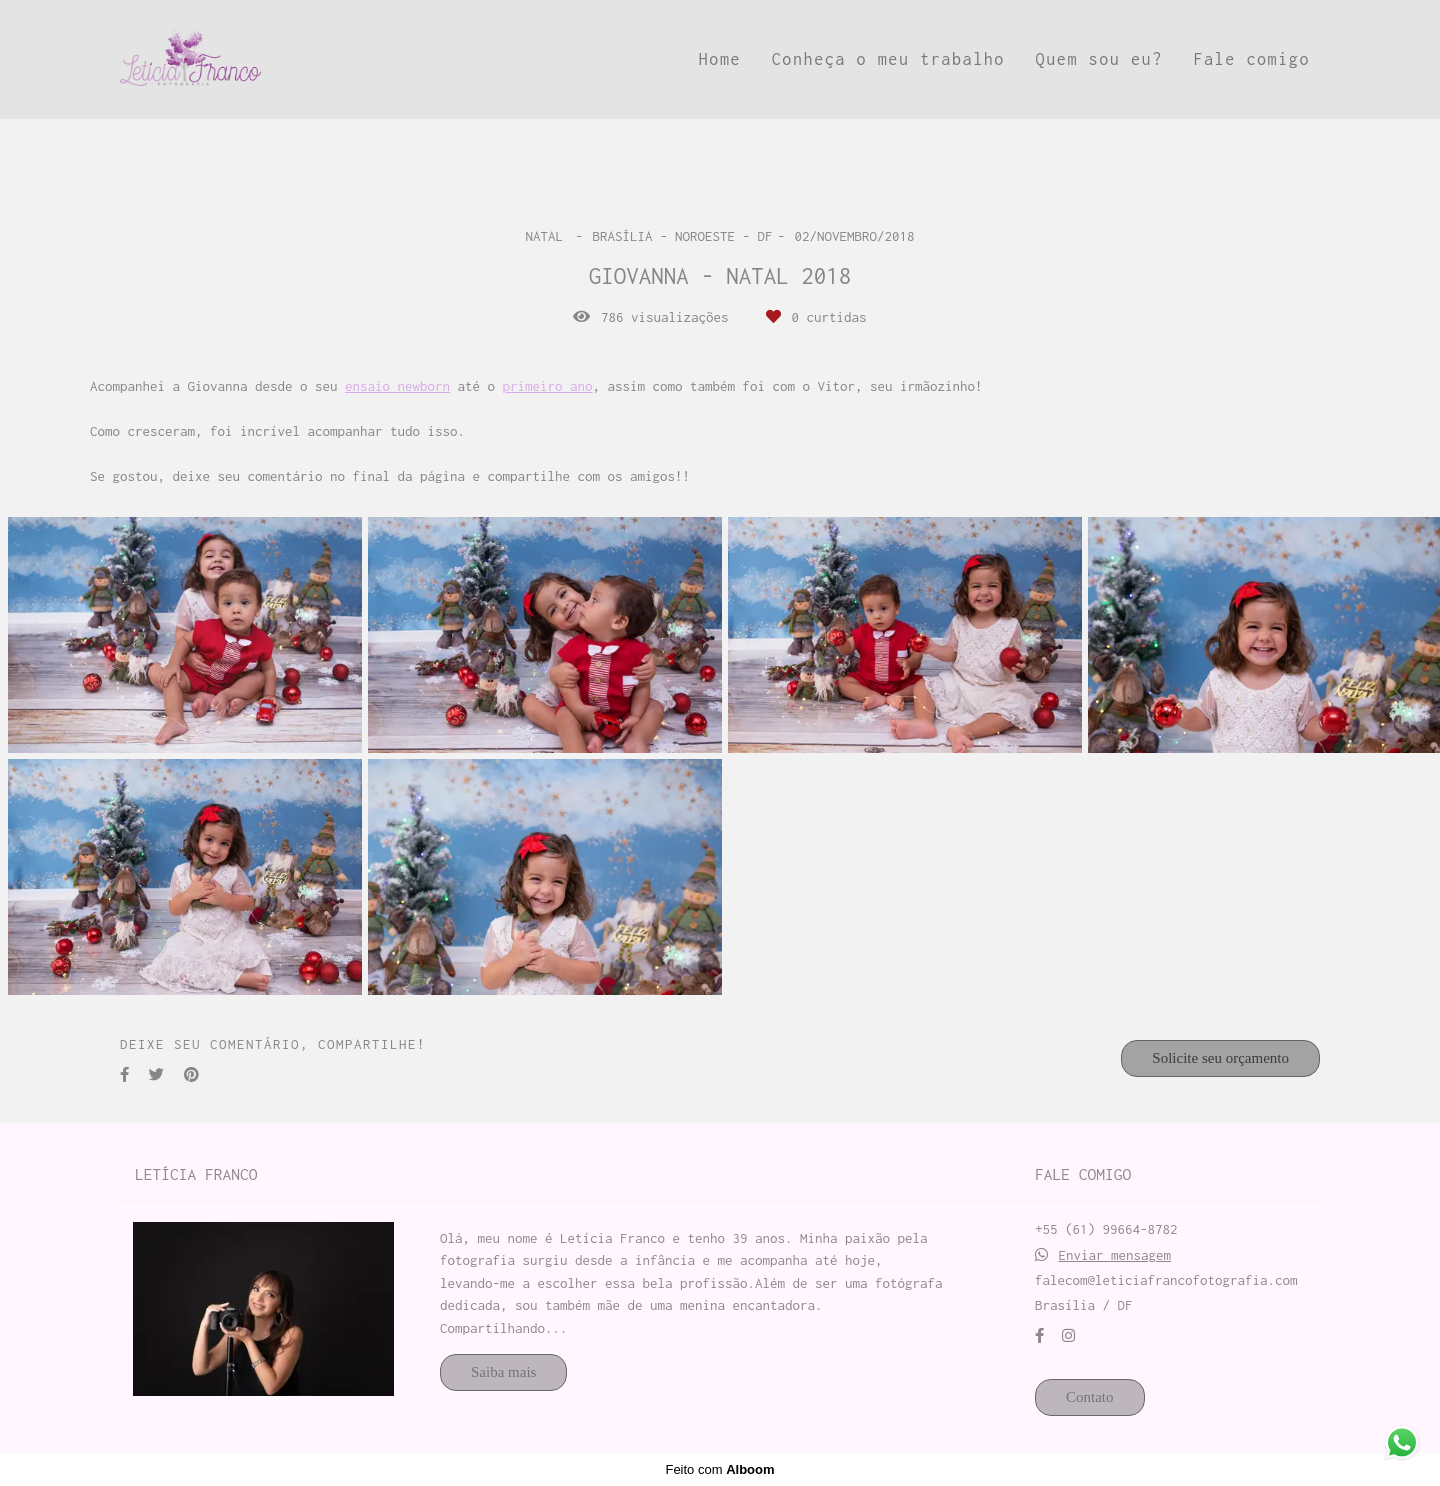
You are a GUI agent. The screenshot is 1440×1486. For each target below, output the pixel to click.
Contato (1090, 1397)
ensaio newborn (397, 386)
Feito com (719, 1469)
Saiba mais (503, 1372)
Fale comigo (1251, 59)
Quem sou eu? (1099, 59)
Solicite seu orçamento (1220, 1058)
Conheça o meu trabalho (888, 59)
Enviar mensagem (1115, 1255)
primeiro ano (548, 386)
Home (720, 59)
